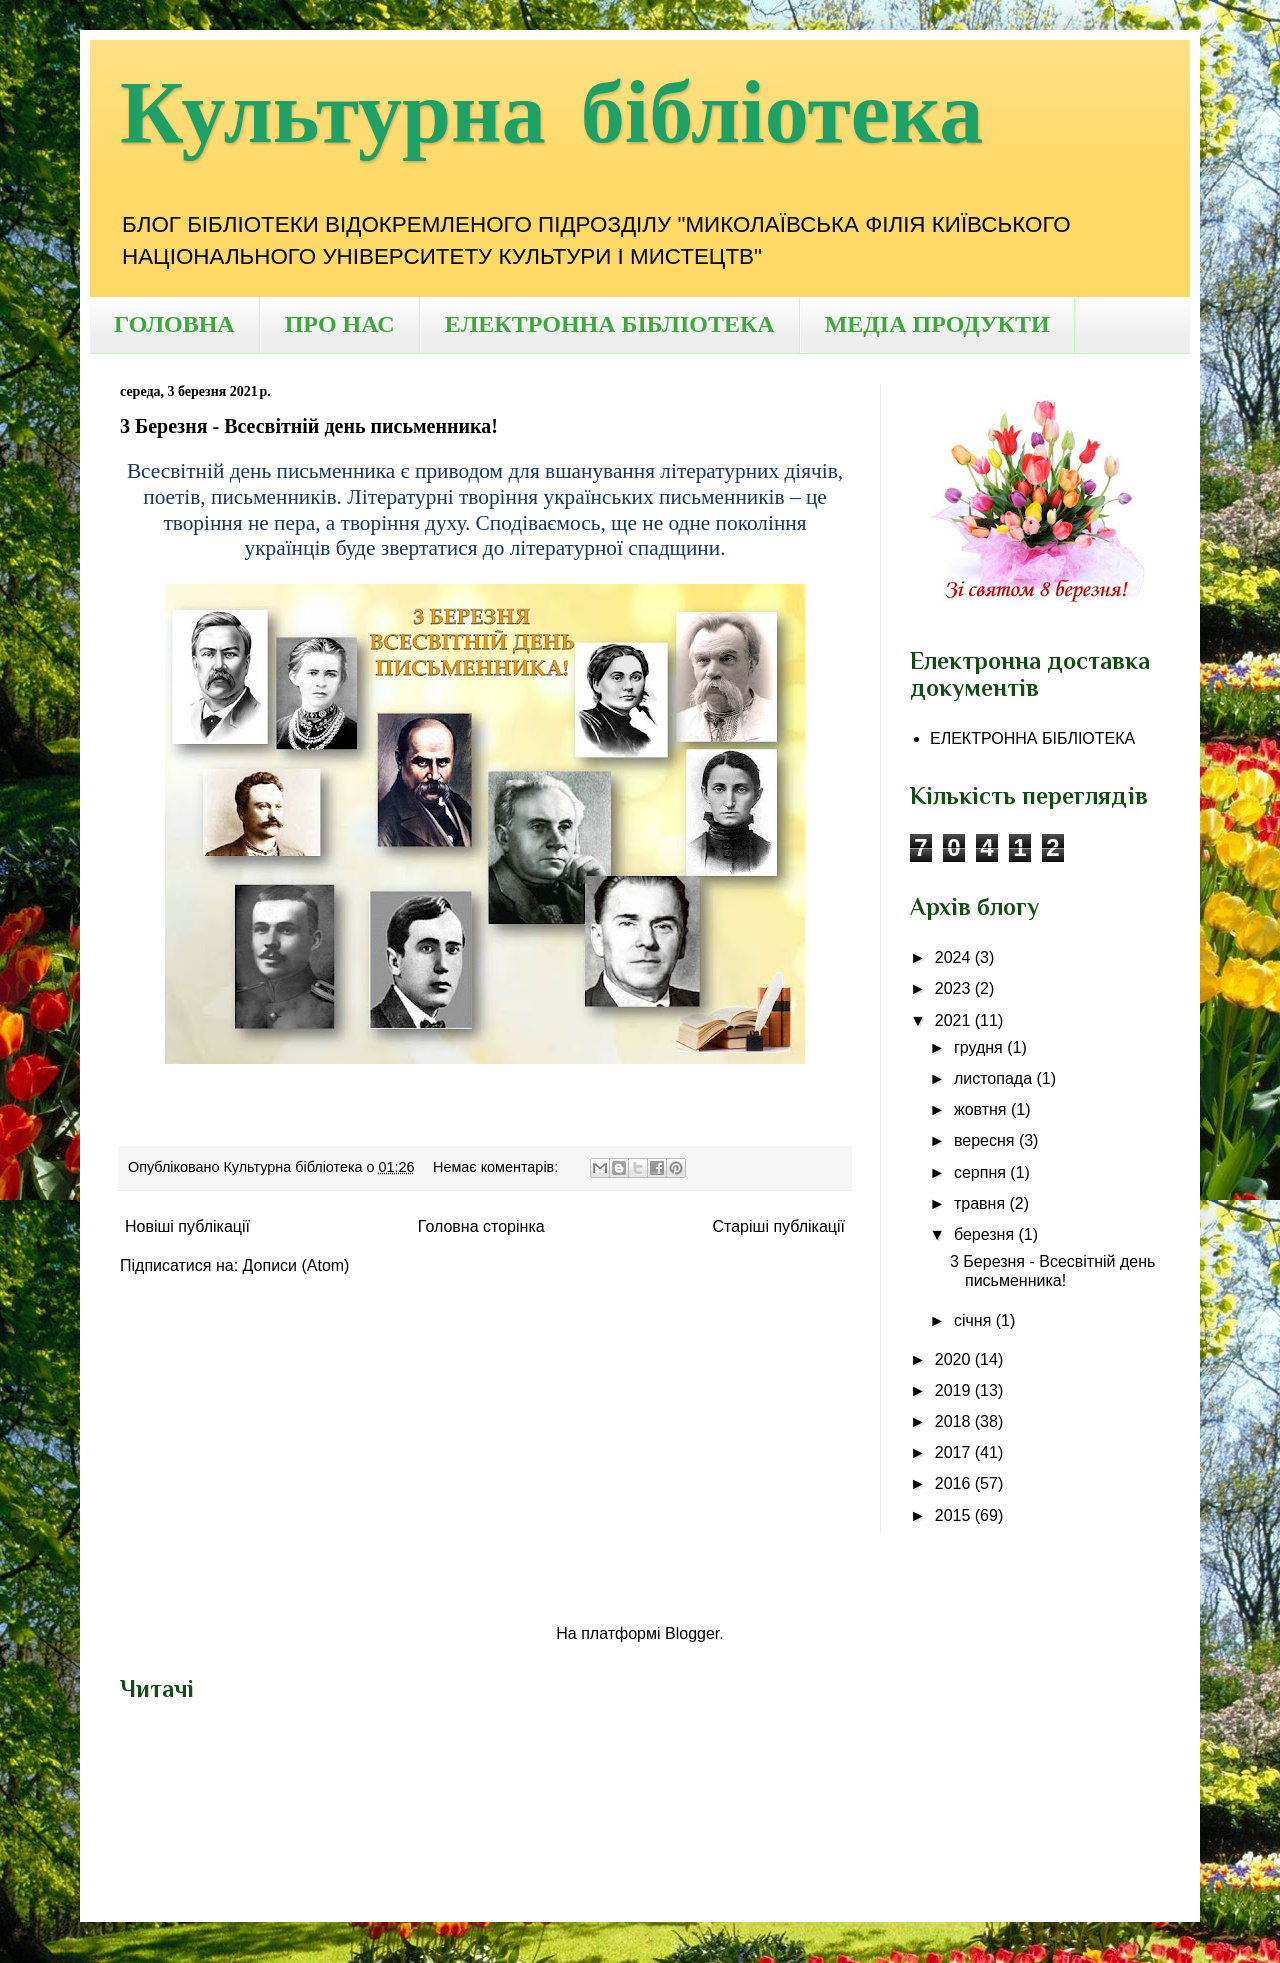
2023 (955, 988)
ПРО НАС (340, 324)
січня (975, 1320)
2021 (955, 1020)
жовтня (982, 1109)
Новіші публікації (187, 1226)
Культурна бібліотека (551, 115)
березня (986, 1234)
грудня (980, 1047)
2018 (955, 1421)
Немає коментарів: (497, 1167)
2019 (955, 1390)
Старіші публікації (779, 1226)
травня (982, 1203)
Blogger (692, 1633)
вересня (986, 1140)
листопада (995, 1078)
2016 (955, 1483)
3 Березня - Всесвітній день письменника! (309, 426)
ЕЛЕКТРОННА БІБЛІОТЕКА (610, 324)
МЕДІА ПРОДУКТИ (937, 324)
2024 (955, 957)
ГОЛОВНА (174, 324)
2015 (955, 1515)
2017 (955, 1452)
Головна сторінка (481, 1226)
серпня (982, 1172)
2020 (955, 1359)
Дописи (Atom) (296, 1265)
